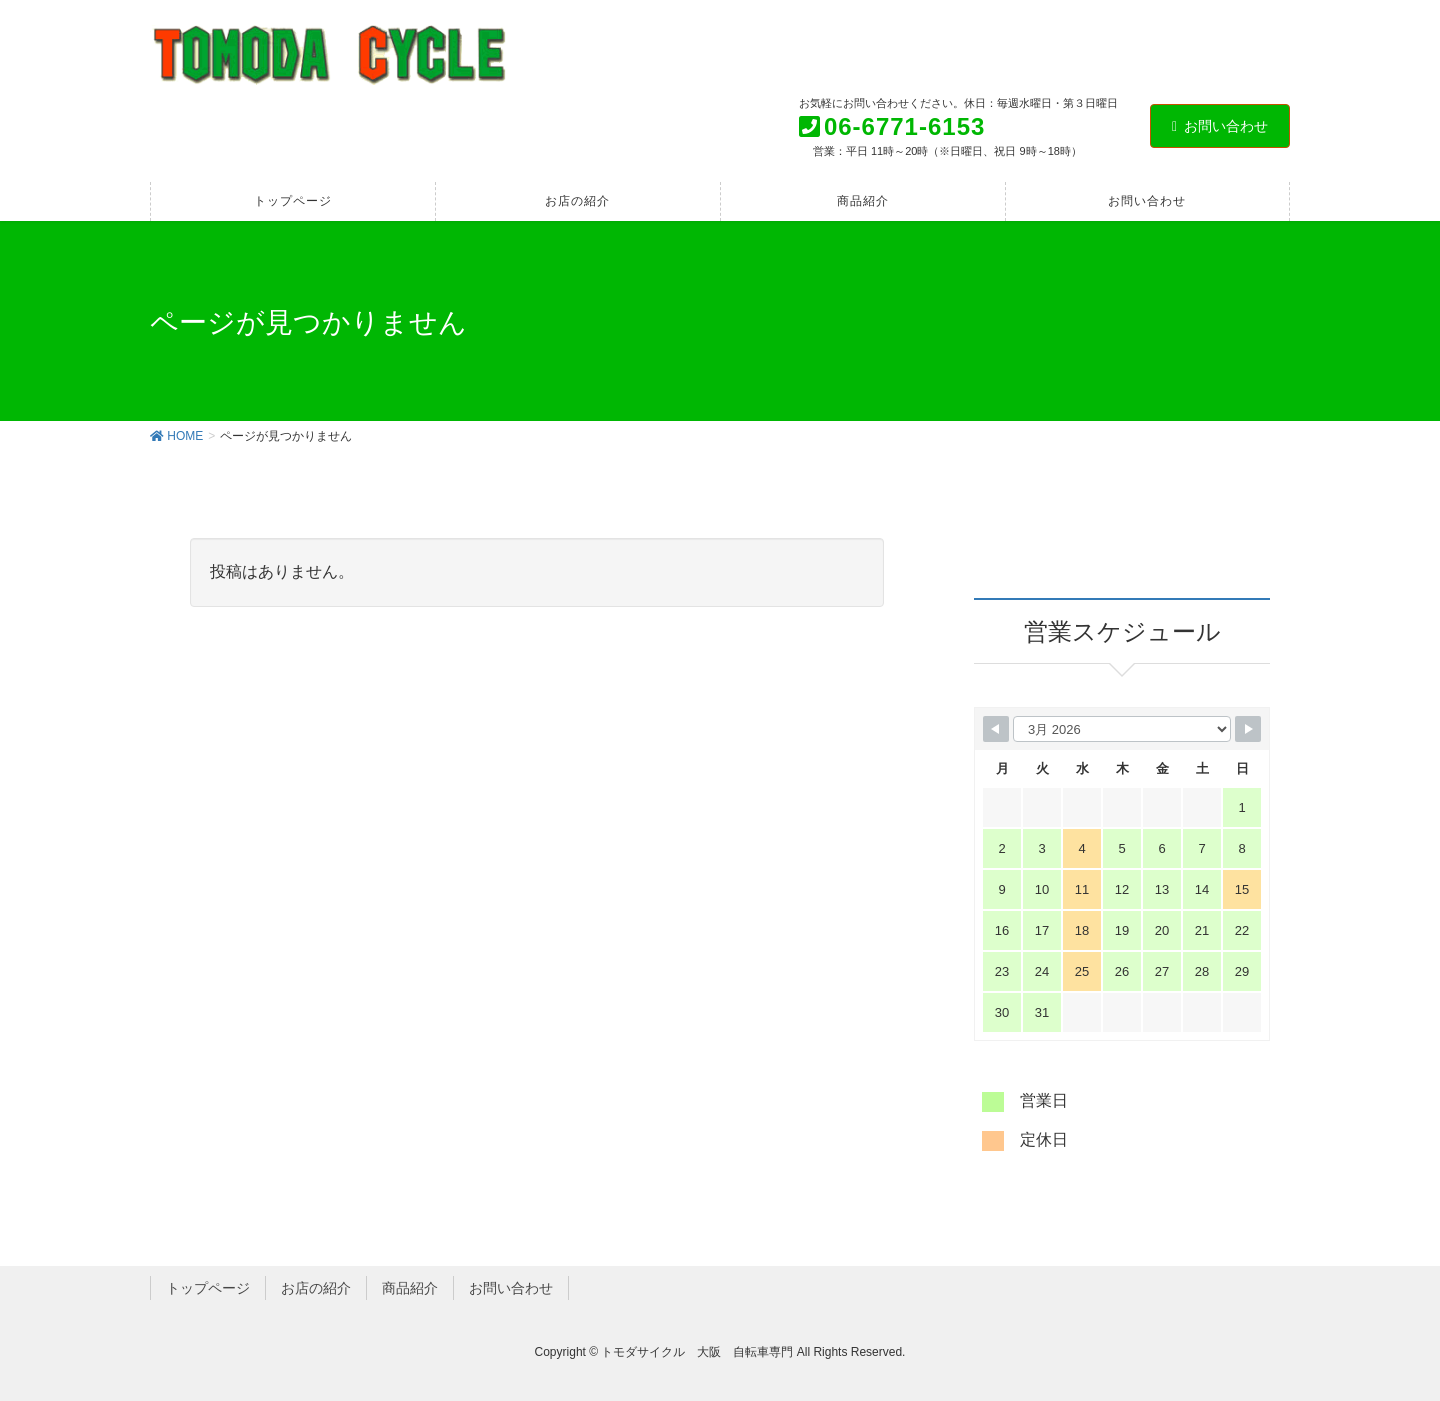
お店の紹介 (316, 1288)
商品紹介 (410, 1288)
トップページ (208, 1288)
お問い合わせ (1220, 126)
